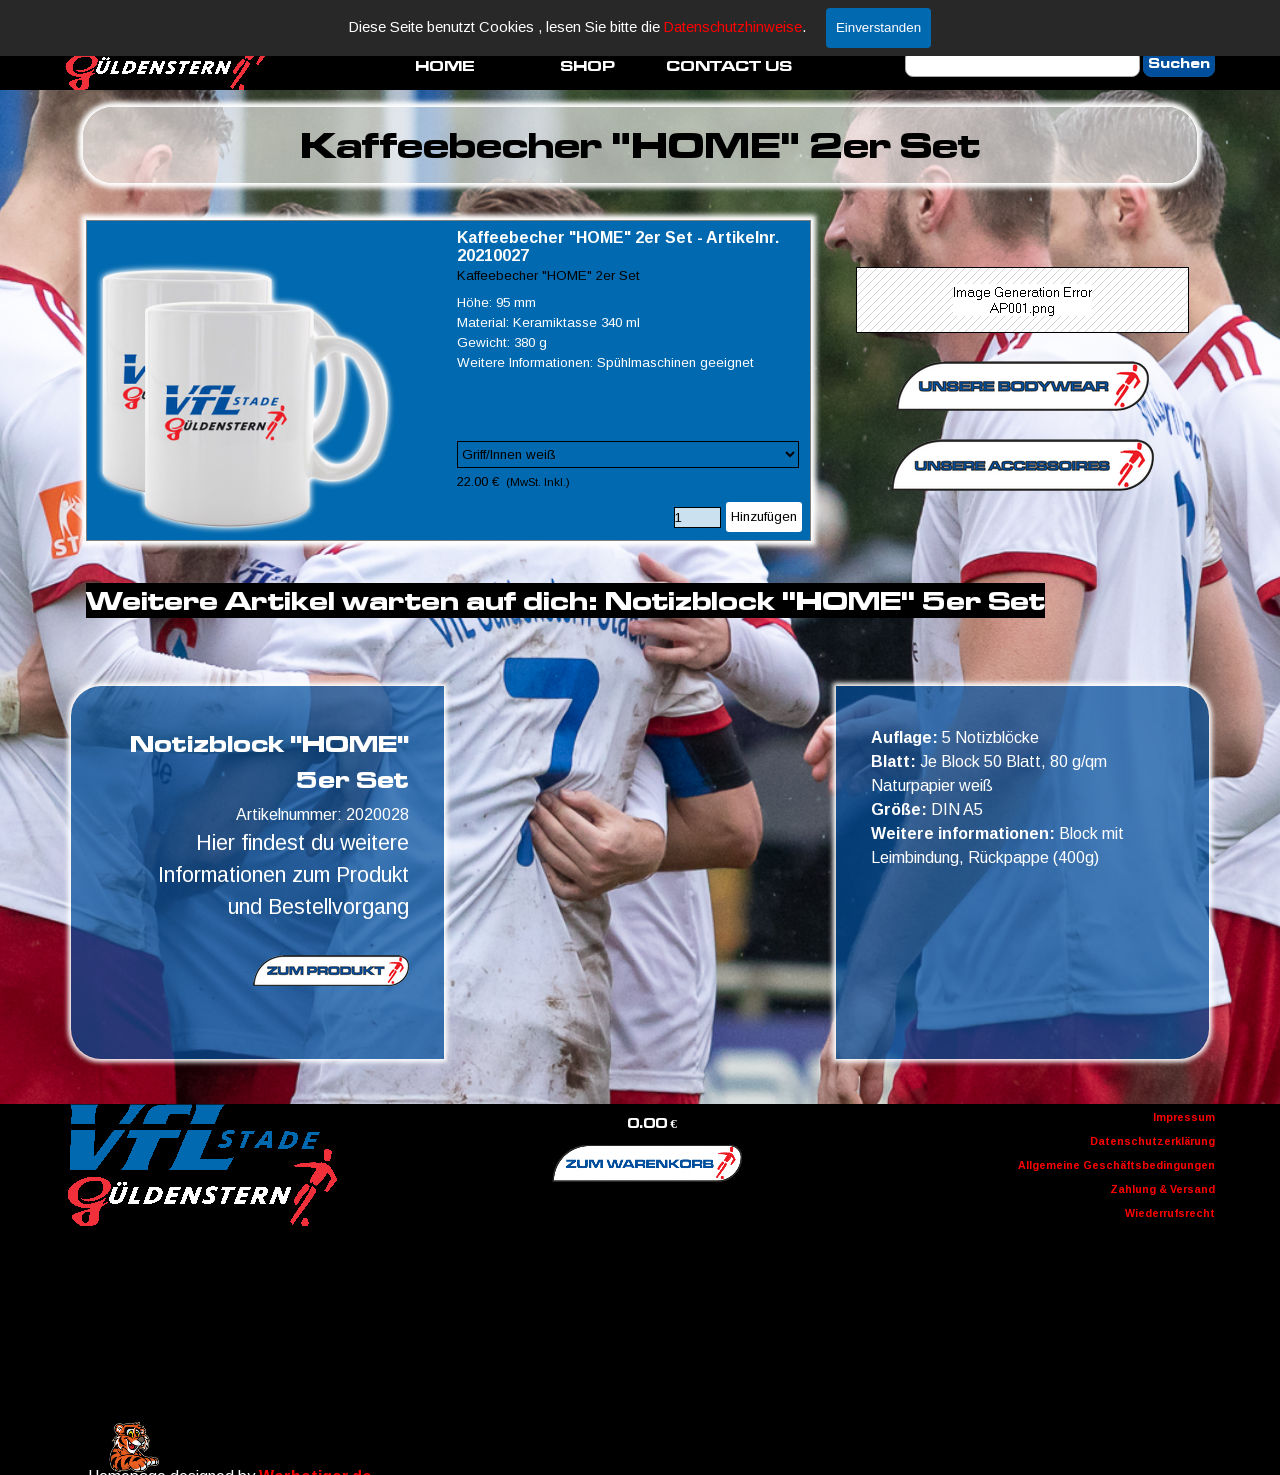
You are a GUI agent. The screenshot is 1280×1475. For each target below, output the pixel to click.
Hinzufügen (764, 516)
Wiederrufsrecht (1170, 1213)
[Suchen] (1022, 63)
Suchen (1179, 63)
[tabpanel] (640, 145)
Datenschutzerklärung (1152, 1141)
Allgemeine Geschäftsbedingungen (1116, 1165)
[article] (449, 380)
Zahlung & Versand (1162, 1189)
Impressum (1184, 1117)
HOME (445, 65)
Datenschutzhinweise (733, 27)
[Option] (628, 454)
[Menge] (697, 517)
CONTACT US (729, 65)
